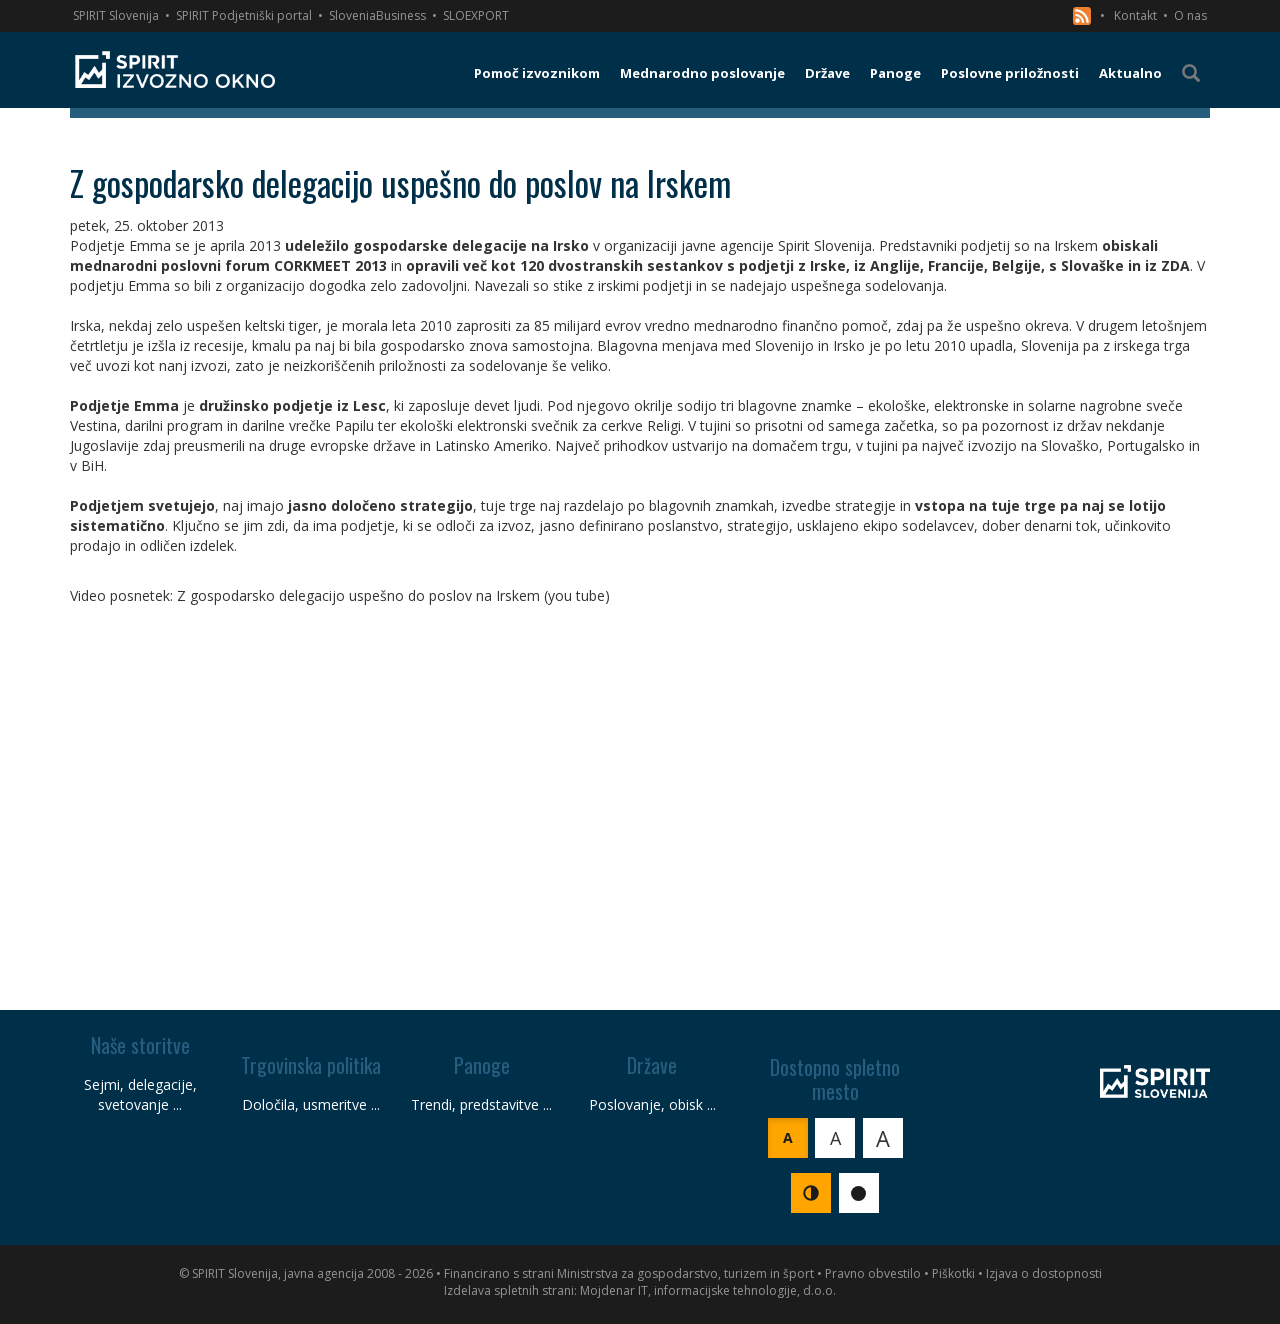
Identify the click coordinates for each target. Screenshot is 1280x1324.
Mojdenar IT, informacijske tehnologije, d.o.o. (708, 1290)
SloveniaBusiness (377, 15)
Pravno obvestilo (873, 1273)
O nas (1190, 15)
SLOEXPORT (476, 15)
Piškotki (953, 1273)
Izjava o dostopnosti (1044, 1273)
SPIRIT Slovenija (116, 15)
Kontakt (1135, 15)
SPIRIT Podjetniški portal (244, 15)
